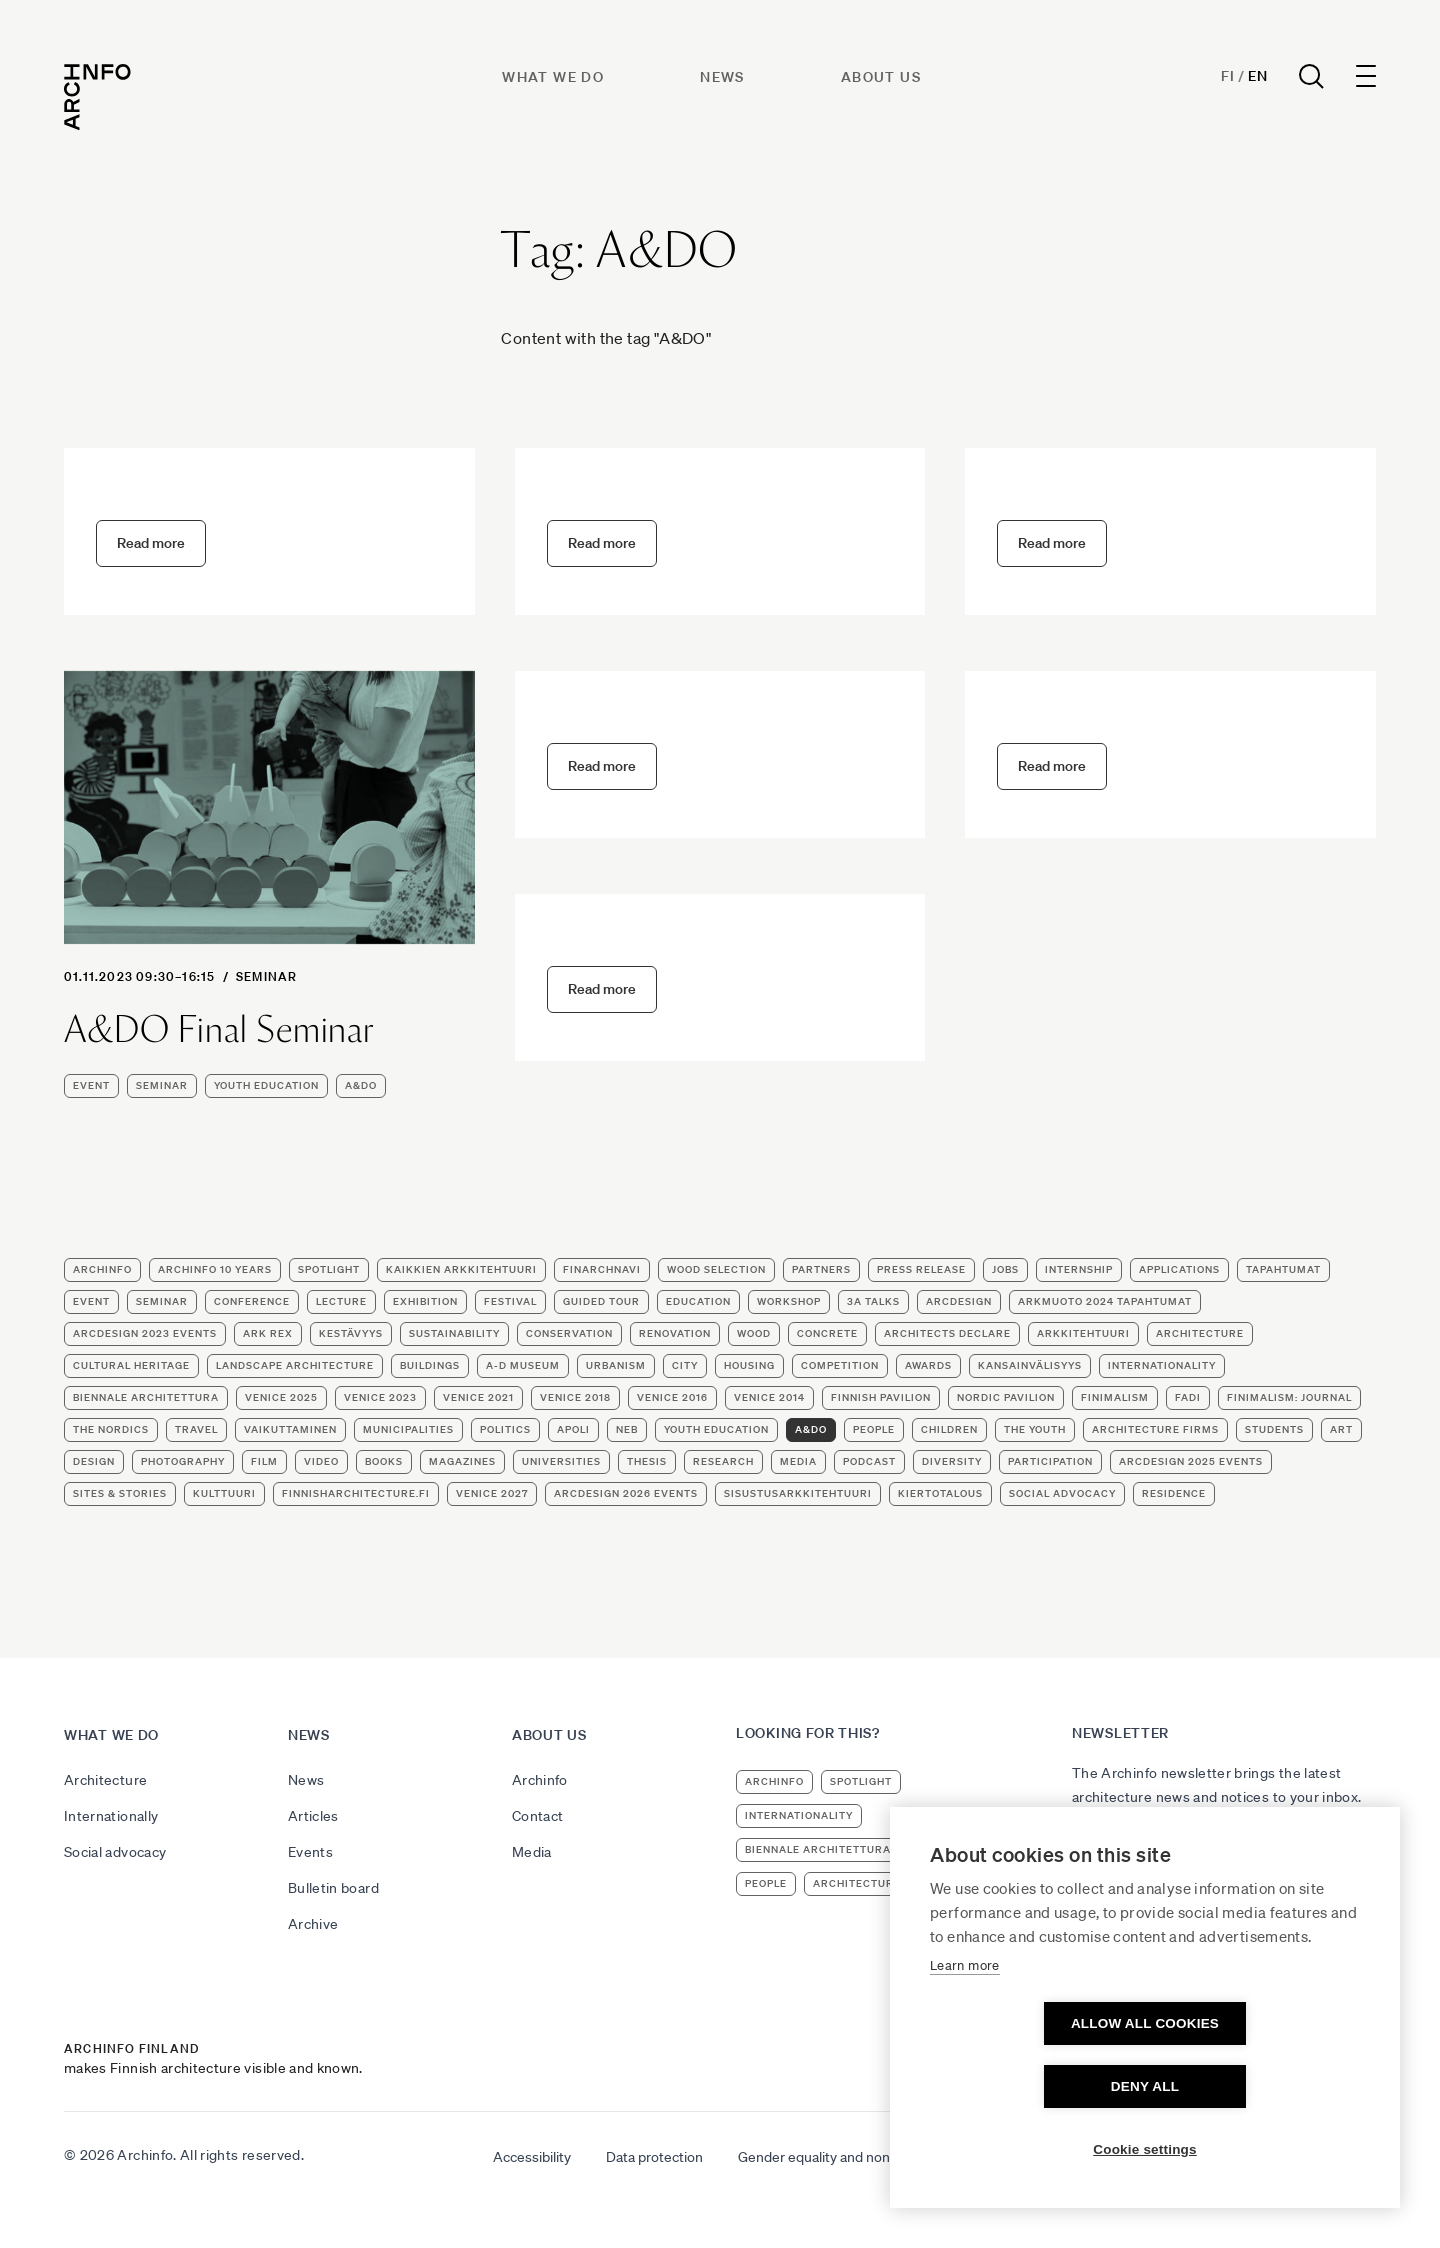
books (384, 1461)
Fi (1227, 76)
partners (821, 1269)
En (1257, 76)
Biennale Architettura (146, 1397)
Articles (313, 1816)
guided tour (601, 1301)
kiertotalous (940, 1493)
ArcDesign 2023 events (145, 1333)
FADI (1188, 1397)
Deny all (1260, 2086)
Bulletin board (333, 1888)
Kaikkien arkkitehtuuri (461, 1269)
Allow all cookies (1030, 2086)
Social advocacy (115, 1852)
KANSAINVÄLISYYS (1030, 1365)
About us (881, 77)
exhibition (425, 1301)
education (698, 1301)
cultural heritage (131, 1365)
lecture (341, 1301)
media (798, 1461)
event (91, 1085)
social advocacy (1062, 1493)
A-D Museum (523, 1365)
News (722, 77)
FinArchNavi (602, 1269)
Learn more (965, 2028)
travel (196, 1429)
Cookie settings (1145, 2149)
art (1341, 1429)
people (874, 1429)
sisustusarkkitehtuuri (798, 1493)
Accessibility (532, 2157)
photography (183, 1461)
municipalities (408, 1429)
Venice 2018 (575, 1397)
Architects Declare (947, 1333)
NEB (627, 1429)
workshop (789, 1301)
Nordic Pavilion (1006, 1397)
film (264, 1461)
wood (754, 1333)
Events (310, 1852)
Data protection (654, 2157)
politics (505, 1429)
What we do (553, 77)
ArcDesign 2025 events (1191, 1461)
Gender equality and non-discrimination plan (874, 2157)
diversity (952, 1461)
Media (532, 1852)
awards (928, 1365)
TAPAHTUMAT (1283, 1269)
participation (1050, 1461)
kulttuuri (224, 1493)
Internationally (111, 1816)
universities (561, 1461)
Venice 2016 (672, 1397)
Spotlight (329, 1269)
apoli (573, 1429)
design (94, 1461)
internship (1079, 1269)
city (685, 1365)
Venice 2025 (281, 1397)
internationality (1162, 1365)
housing (749, 1365)
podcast (869, 1461)
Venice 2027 (492, 1493)
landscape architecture (295, 1365)
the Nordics (111, 1429)
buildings (430, 1365)
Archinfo (102, 1269)
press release (921, 1269)
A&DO (361, 1085)
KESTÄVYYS (351, 1333)
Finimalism (1115, 1397)
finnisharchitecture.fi (356, 1493)
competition (840, 1365)
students (1274, 1429)
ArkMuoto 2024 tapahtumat (1105, 1301)
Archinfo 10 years (215, 1269)
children (949, 1429)
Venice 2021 (478, 1397)
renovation (675, 1333)
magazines (462, 1461)
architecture (1200, 1333)
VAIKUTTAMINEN (290, 1429)
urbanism (616, 1365)
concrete (827, 1333)
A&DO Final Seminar (219, 1030)
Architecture (105, 1780)
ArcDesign (959, 1301)
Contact (537, 1816)
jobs (1005, 1269)
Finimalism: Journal (1289, 1397)
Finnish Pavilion (881, 1397)
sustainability (454, 1333)
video (321, 1461)
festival (510, 1301)
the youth (1035, 1429)
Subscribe (1117, 1850)
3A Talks (873, 1301)
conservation (569, 1333)
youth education (266, 1085)
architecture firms (1155, 1429)
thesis (647, 1461)
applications (1179, 1269)
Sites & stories (120, 1493)
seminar (266, 976)
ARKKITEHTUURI (1083, 1333)
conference (252, 1301)
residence (1174, 1493)
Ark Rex (268, 1333)
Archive (313, 1924)
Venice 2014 (769, 1397)
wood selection (716, 1269)
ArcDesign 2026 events (626, 1493)
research (723, 1461)
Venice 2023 (380, 1397)
